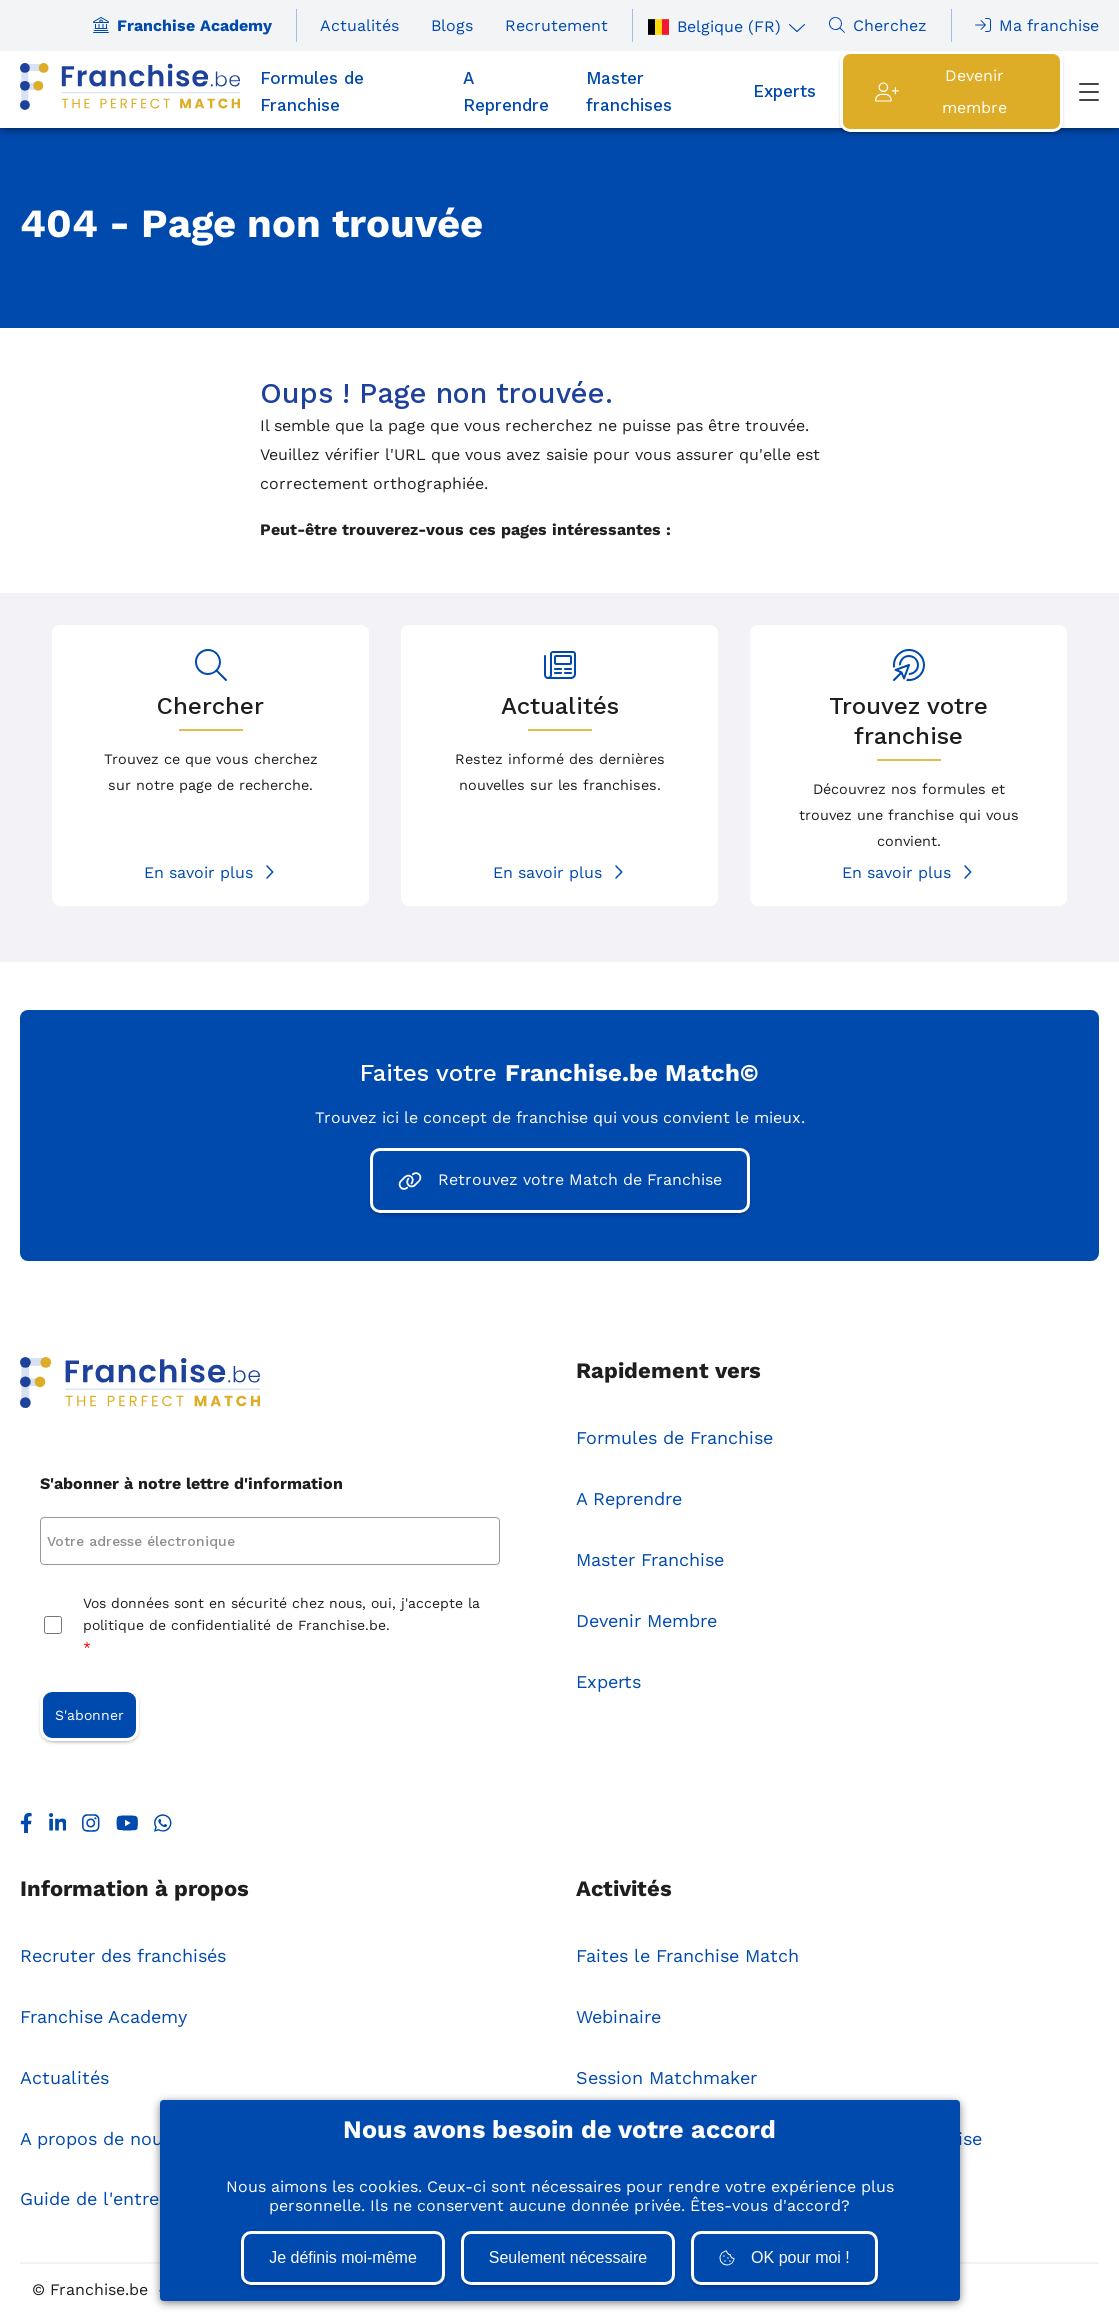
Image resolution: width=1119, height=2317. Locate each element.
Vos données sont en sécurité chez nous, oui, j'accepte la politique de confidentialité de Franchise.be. (281, 1627)
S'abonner (89, 1715)
